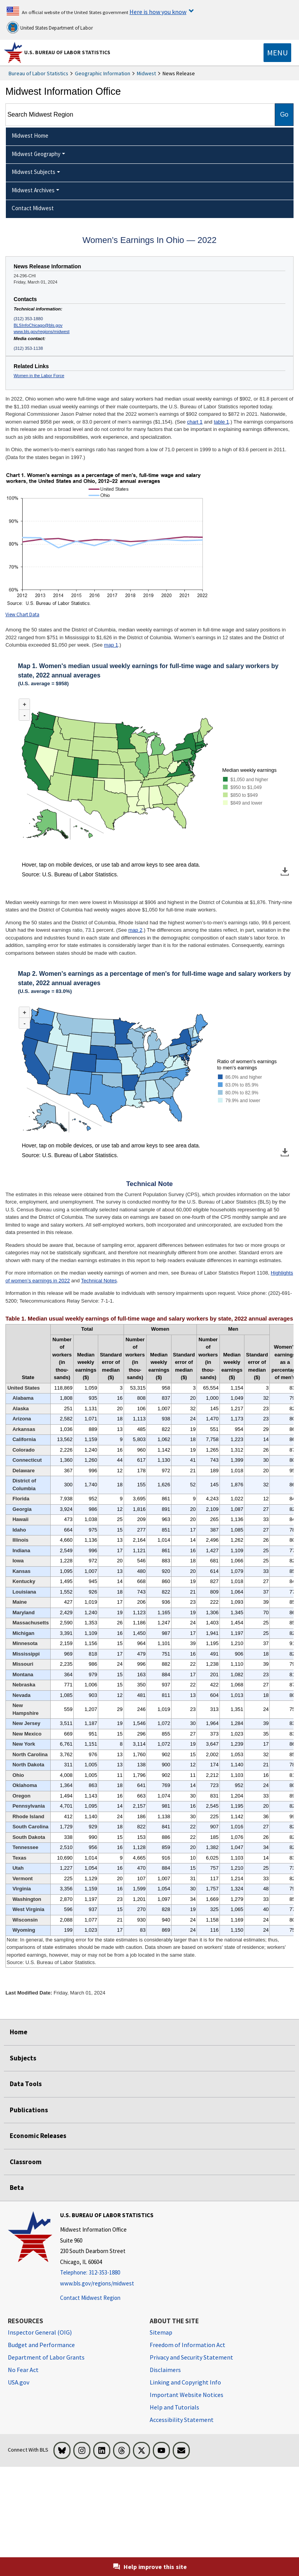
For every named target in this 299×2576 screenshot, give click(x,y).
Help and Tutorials (174, 2407)
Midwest (146, 73)
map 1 (111, 645)
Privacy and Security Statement (191, 2357)
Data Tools (26, 2084)
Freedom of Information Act (187, 2345)
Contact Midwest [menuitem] (33, 208)
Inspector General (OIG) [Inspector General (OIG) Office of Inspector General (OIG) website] (40, 2332)
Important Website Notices (186, 2395)
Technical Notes (99, 1281)
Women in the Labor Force (39, 375)
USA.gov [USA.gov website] (18, 2382)
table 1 (221, 422)
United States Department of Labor (50, 27)
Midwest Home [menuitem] (30, 135)
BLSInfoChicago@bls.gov (38, 325)
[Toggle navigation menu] (277, 52)
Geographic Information (102, 73)
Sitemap (161, 2332)
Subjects (23, 2058)
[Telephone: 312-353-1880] (107, 2272)
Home (18, 2032)
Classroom (26, 2162)
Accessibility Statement (182, 2420)
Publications (29, 2110)
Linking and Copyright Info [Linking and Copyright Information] (185, 2382)
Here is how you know (157, 12)
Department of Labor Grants (46, 2357)
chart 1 (195, 422)
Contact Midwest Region (90, 2297)
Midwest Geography (36, 154)
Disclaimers (165, 2370)
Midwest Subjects (33, 172)
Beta (17, 2187)
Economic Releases (38, 2135)
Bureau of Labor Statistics (38, 73)
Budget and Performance (41, 2345)
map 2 (135, 930)
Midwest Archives (33, 190)
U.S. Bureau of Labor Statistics (67, 52)
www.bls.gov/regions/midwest (41, 331)
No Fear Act (23, 2370)
